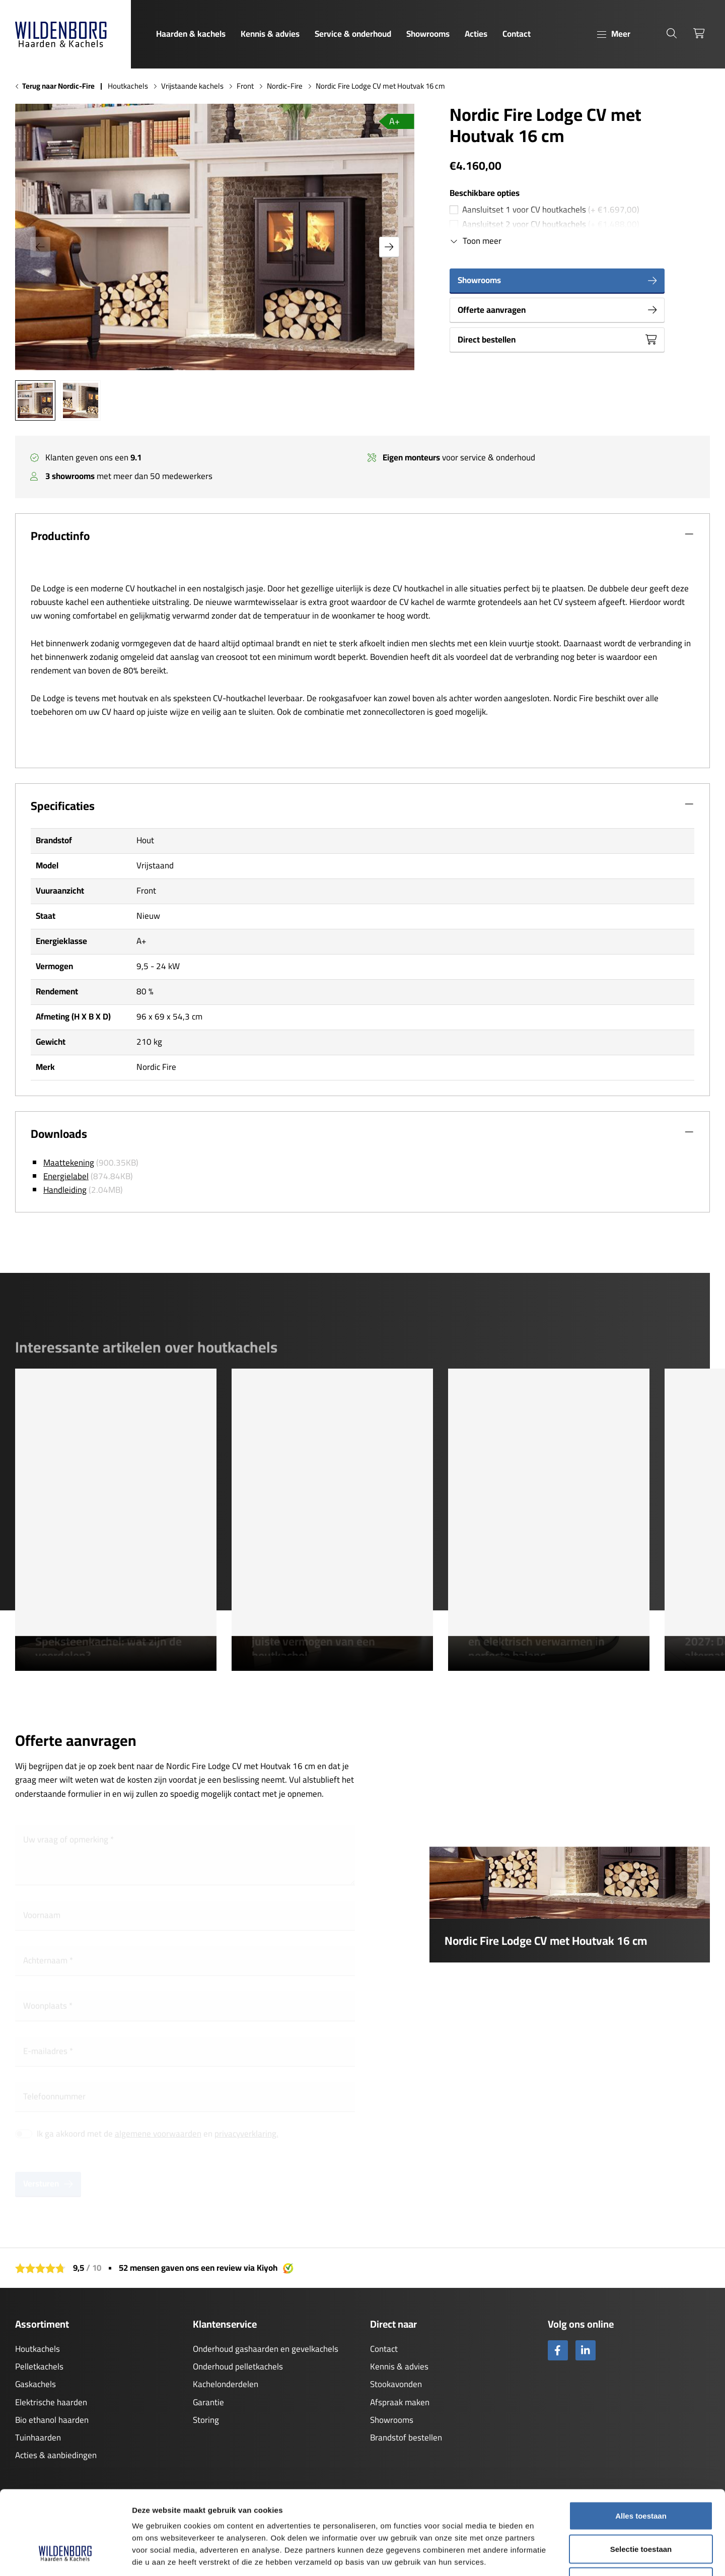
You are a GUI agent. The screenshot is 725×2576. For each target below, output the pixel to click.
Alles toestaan (641, 2443)
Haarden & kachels (191, 34)
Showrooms (428, 34)
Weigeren (641, 2509)
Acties (476, 34)
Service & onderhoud (353, 34)
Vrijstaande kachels (192, 86)
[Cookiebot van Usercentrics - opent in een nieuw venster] (65, 2556)
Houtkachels (128, 86)
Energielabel (66, 1176)
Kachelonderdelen (225, 2384)
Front (245, 86)
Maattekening (68, 1163)
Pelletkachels (39, 2366)
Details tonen (544, 2556)
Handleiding (65, 1190)
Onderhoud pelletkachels (238, 2366)
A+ (394, 121)
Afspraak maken (399, 2402)
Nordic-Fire (285, 86)
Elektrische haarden (51, 2402)
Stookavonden (396, 2384)
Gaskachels (35, 2384)
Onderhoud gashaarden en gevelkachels (265, 2349)
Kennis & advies (270, 34)
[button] (389, 247)
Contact (516, 34)
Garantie (208, 2402)
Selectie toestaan (641, 2477)
